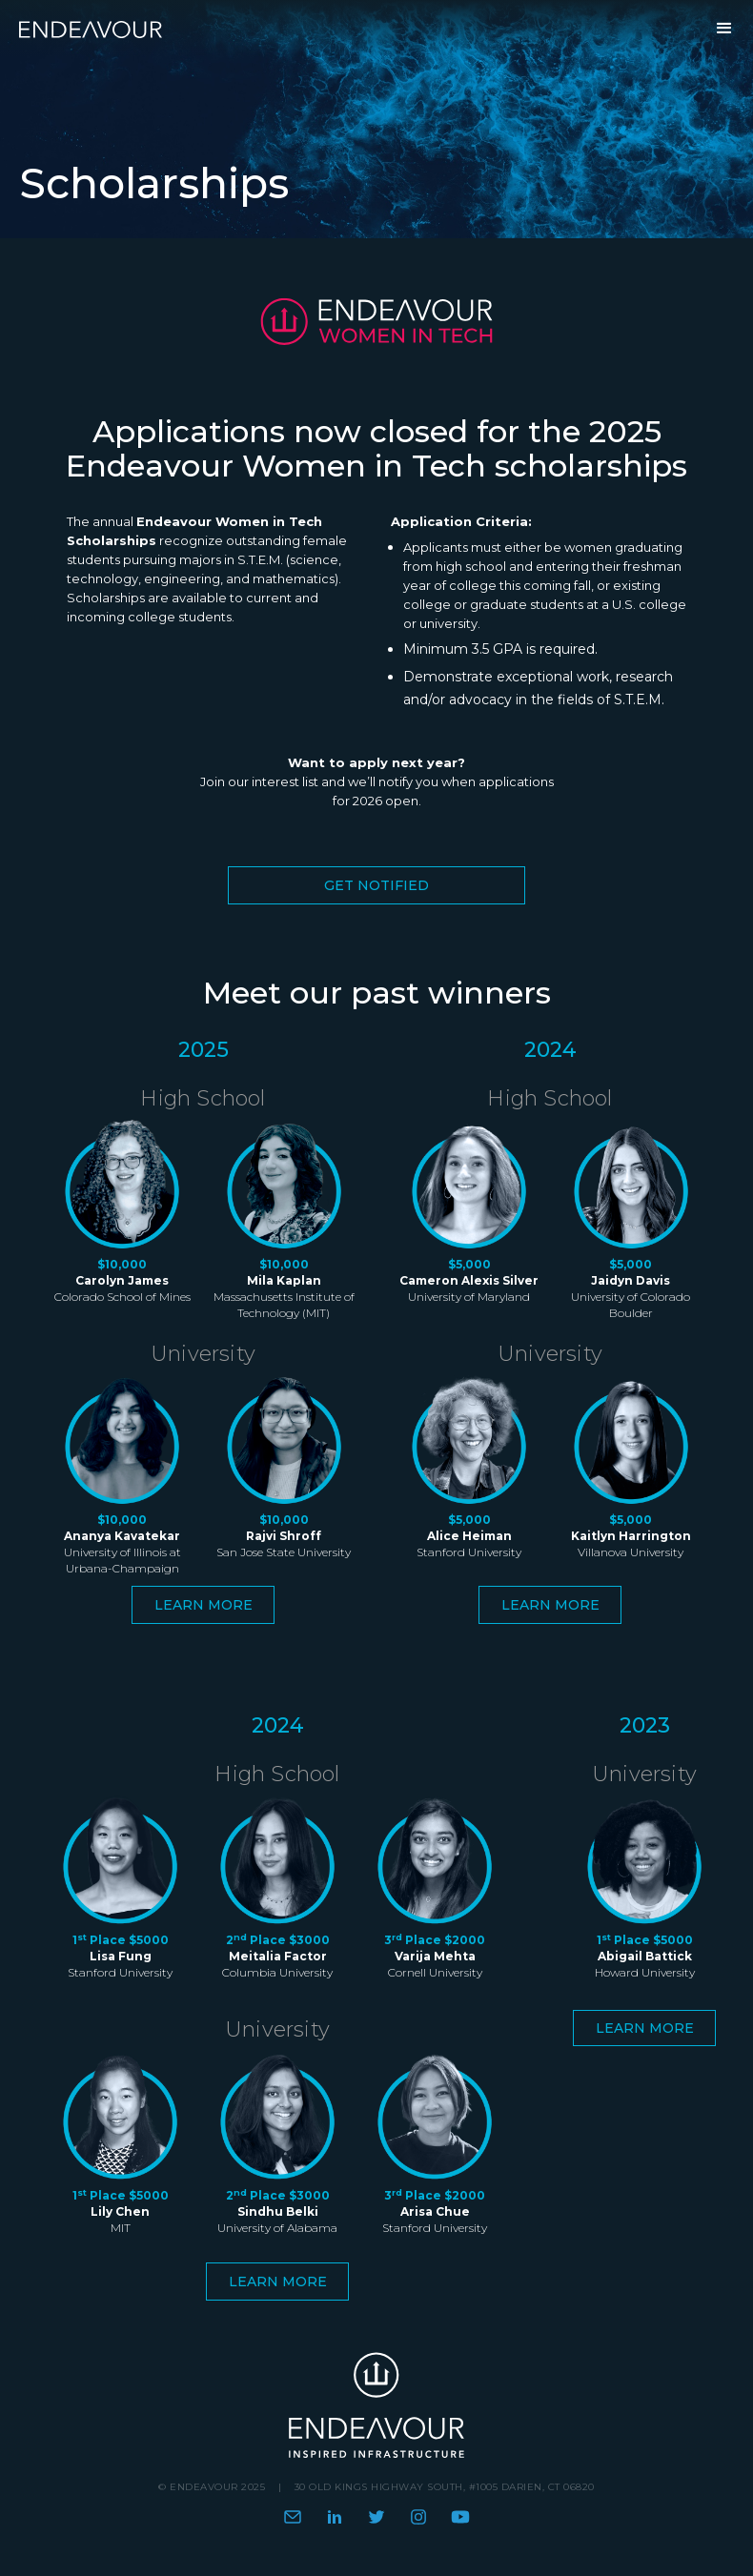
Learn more (203, 1604)
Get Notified (376, 885)
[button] (724, 28)
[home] (95, 29)
